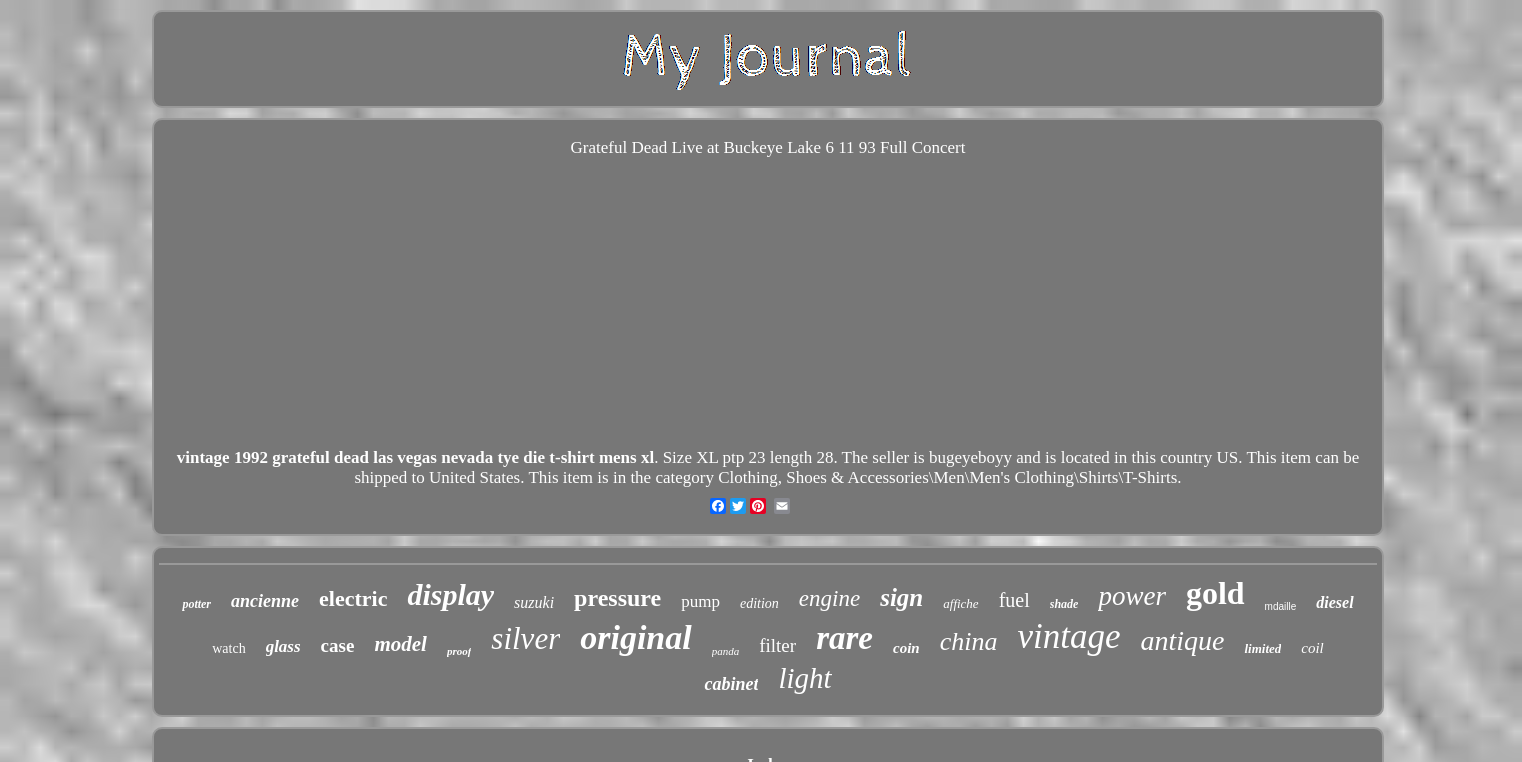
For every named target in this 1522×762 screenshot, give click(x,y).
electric (353, 598)
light (804, 678)
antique (1182, 640)
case (338, 645)
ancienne (265, 601)
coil (1312, 648)
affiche (960, 603)
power (1132, 596)
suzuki (534, 602)
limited (1262, 648)
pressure (617, 598)
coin (906, 648)
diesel (1334, 602)
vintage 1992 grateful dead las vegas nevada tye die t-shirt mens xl (415, 457)
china (969, 641)
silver (525, 638)
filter (777, 645)
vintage (1068, 636)
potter (196, 604)
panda (726, 651)
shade (1064, 604)
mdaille (1281, 606)
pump (700, 601)
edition (759, 603)
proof (459, 651)
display (450, 594)
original (635, 637)
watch (228, 648)
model (400, 644)
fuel (1014, 600)
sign (901, 597)
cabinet (731, 684)
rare (844, 638)
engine (829, 598)
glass (283, 646)
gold (1215, 593)
